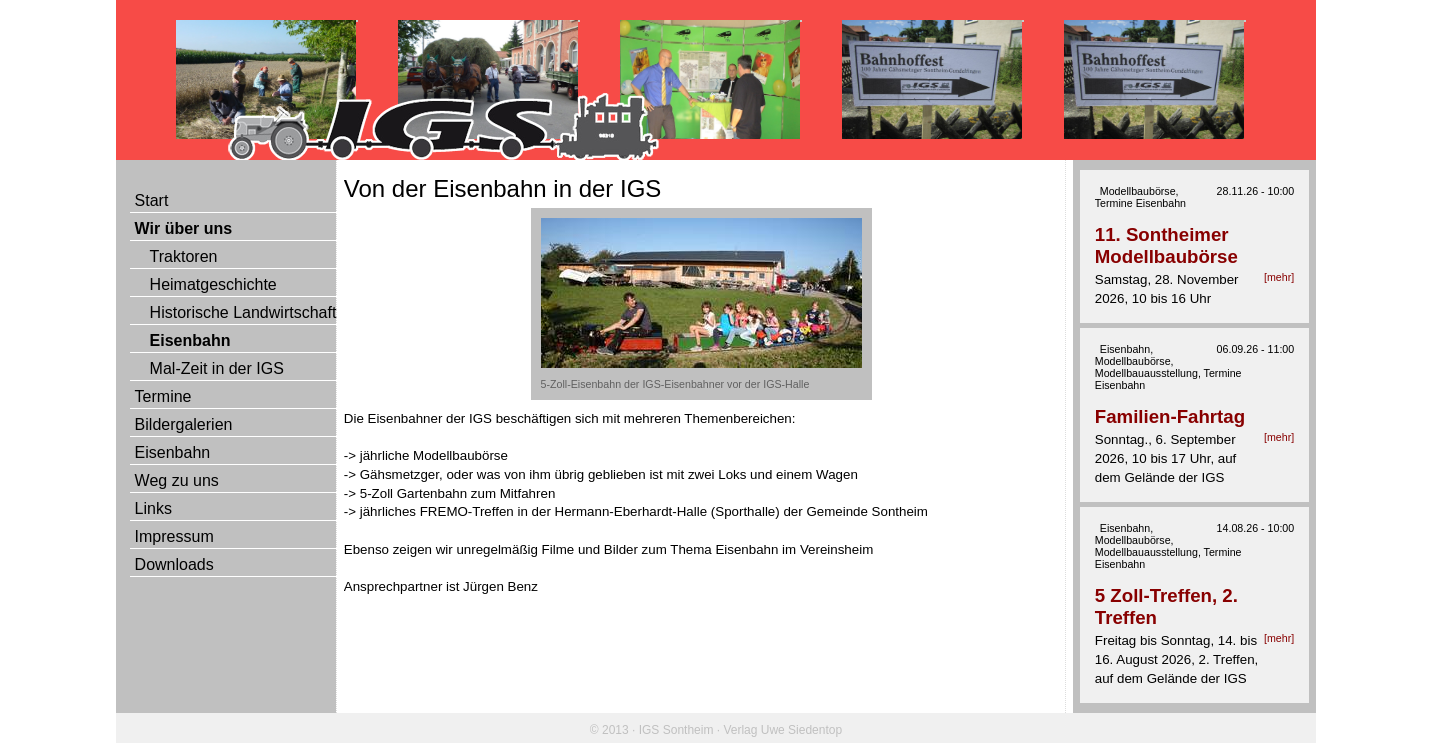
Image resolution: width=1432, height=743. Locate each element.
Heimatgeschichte (213, 284)
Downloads (174, 564)
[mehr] (1279, 277)
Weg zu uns (177, 480)
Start (152, 200)
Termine (163, 396)
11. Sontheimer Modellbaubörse (1166, 245)
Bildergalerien (184, 424)
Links (153, 508)
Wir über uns (184, 228)
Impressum (174, 536)
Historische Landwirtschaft (243, 312)
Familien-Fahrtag (1170, 416)
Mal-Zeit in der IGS (217, 368)
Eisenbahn (190, 340)
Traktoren (184, 256)
